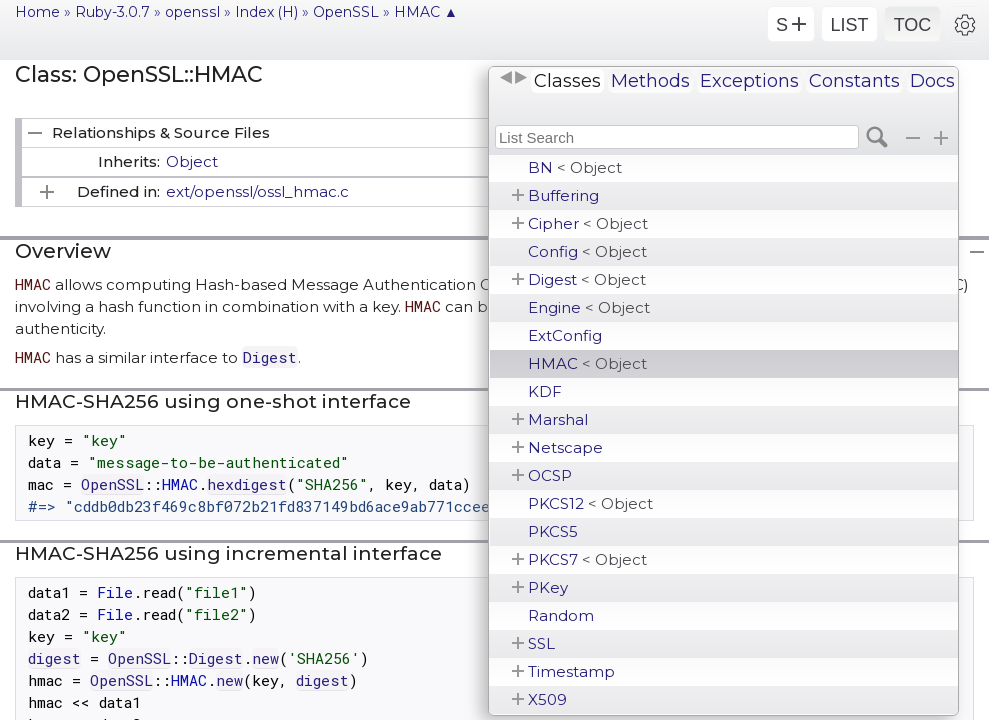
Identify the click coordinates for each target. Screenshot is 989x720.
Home (37, 12)
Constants (854, 81)
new (265, 658)
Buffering (563, 195)
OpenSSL (346, 12)
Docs (932, 81)
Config (587, 251)
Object (192, 161)
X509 (547, 699)
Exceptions (749, 81)
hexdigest (247, 484)
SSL (541, 643)
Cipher (588, 223)
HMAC (587, 363)
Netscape (565, 447)
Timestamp (571, 671)
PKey (548, 587)
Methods (650, 81)
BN (575, 167)
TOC (913, 25)
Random (561, 615)
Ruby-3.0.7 (112, 12)
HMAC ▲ (426, 12)
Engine (589, 307)
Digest (587, 279)
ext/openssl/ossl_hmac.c (257, 191)
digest (54, 658)
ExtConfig (565, 335)
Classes (567, 81)
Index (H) (266, 12)
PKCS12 (590, 503)
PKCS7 (587, 559)
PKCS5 (553, 531)
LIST (849, 25)
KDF (545, 391)
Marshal (558, 419)
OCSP (550, 475)
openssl (192, 12)
